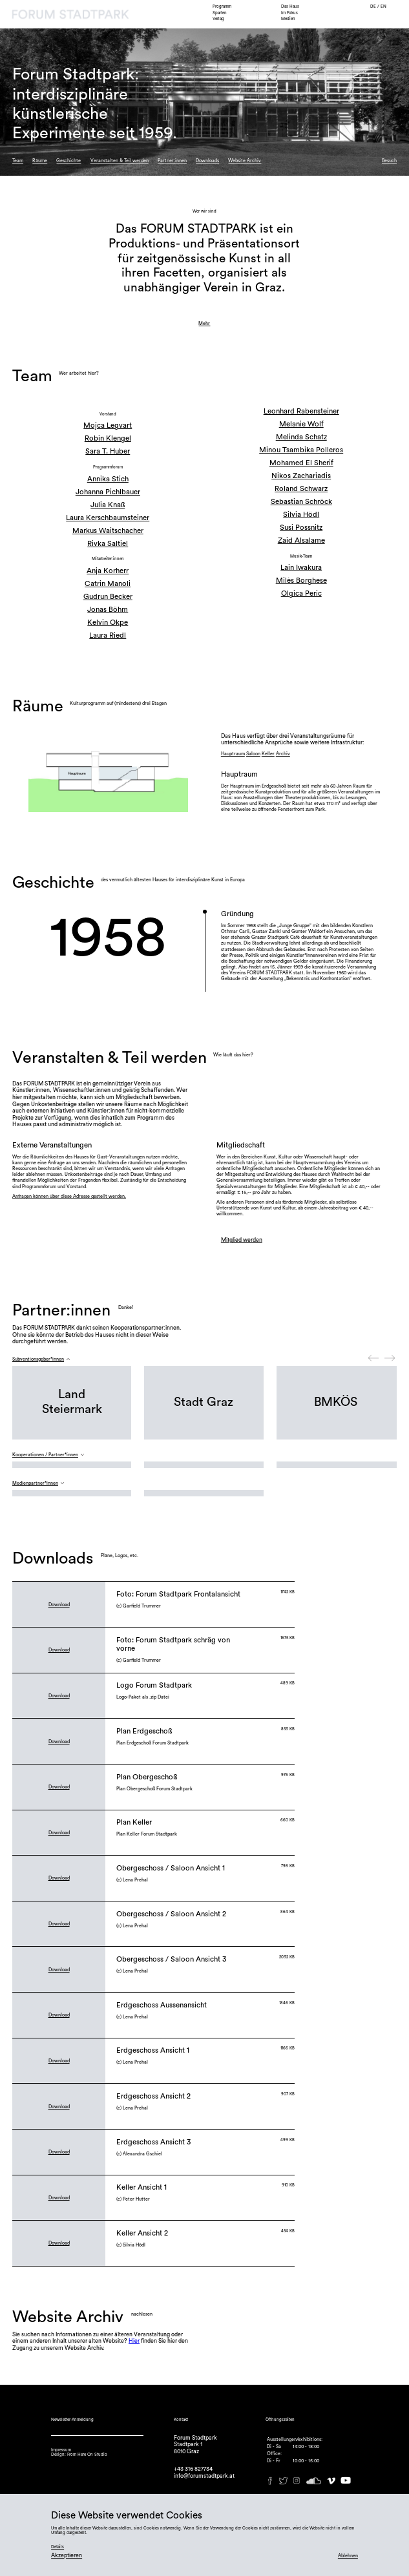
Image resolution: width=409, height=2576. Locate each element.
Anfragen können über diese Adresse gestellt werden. (69, 1196)
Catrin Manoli (108, 583)
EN (383, 6)
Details (57, 2547)
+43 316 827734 (193, 2469)
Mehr (204, 323)
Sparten (220, 13)
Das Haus (290, 6)
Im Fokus (289, 13)
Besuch (389, 160)
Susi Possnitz (301, 527)
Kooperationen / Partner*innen (45, 1454)
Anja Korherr (108, 570)
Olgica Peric (301, 593)
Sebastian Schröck (301, 501)
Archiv (283, 753)
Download (59, 1604)
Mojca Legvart (107, 425)
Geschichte (68, 160)
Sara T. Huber (107, 451)
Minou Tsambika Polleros (301, 450)
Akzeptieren (66, 2556)
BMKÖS (335, 1402)
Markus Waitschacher (107, 530)
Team (17, 160)
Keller (268, 753)
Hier (134, 2341)
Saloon (253, 753)
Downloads (207, 160)
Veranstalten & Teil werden (119, 160)
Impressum (61, 2450)
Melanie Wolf (301, 424)
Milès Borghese (301, 580)
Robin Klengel (108, 438)
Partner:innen (172, 160)
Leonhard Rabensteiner (301, 411)
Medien (288, 19)
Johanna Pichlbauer (108, 492)
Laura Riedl (107, 635)
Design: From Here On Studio (79, 2454)
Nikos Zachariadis (301, 475)
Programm (222, 6)
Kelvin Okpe (107, 622)
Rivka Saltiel (107, 543)
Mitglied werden (241, 1240)
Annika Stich (108, 479)
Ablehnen (348, 2555)
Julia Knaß (107, 504)
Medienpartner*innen (35, 1483)
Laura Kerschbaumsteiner (107, 517)
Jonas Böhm (107, 609)
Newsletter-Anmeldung (72, 2420)
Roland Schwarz (301, 488)
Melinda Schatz (301, 437)
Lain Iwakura (301, 567)
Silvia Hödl (301, 514)
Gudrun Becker (107, 596)
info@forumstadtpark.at (204, 2476)
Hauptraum (233, 753)
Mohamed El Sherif (301, 462)
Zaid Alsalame (301, 540)
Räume (39, 160)
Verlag (218, 19)
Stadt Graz (203, 1402)
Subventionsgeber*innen (38, 1359)
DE (373, 6)
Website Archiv (244, 160)
